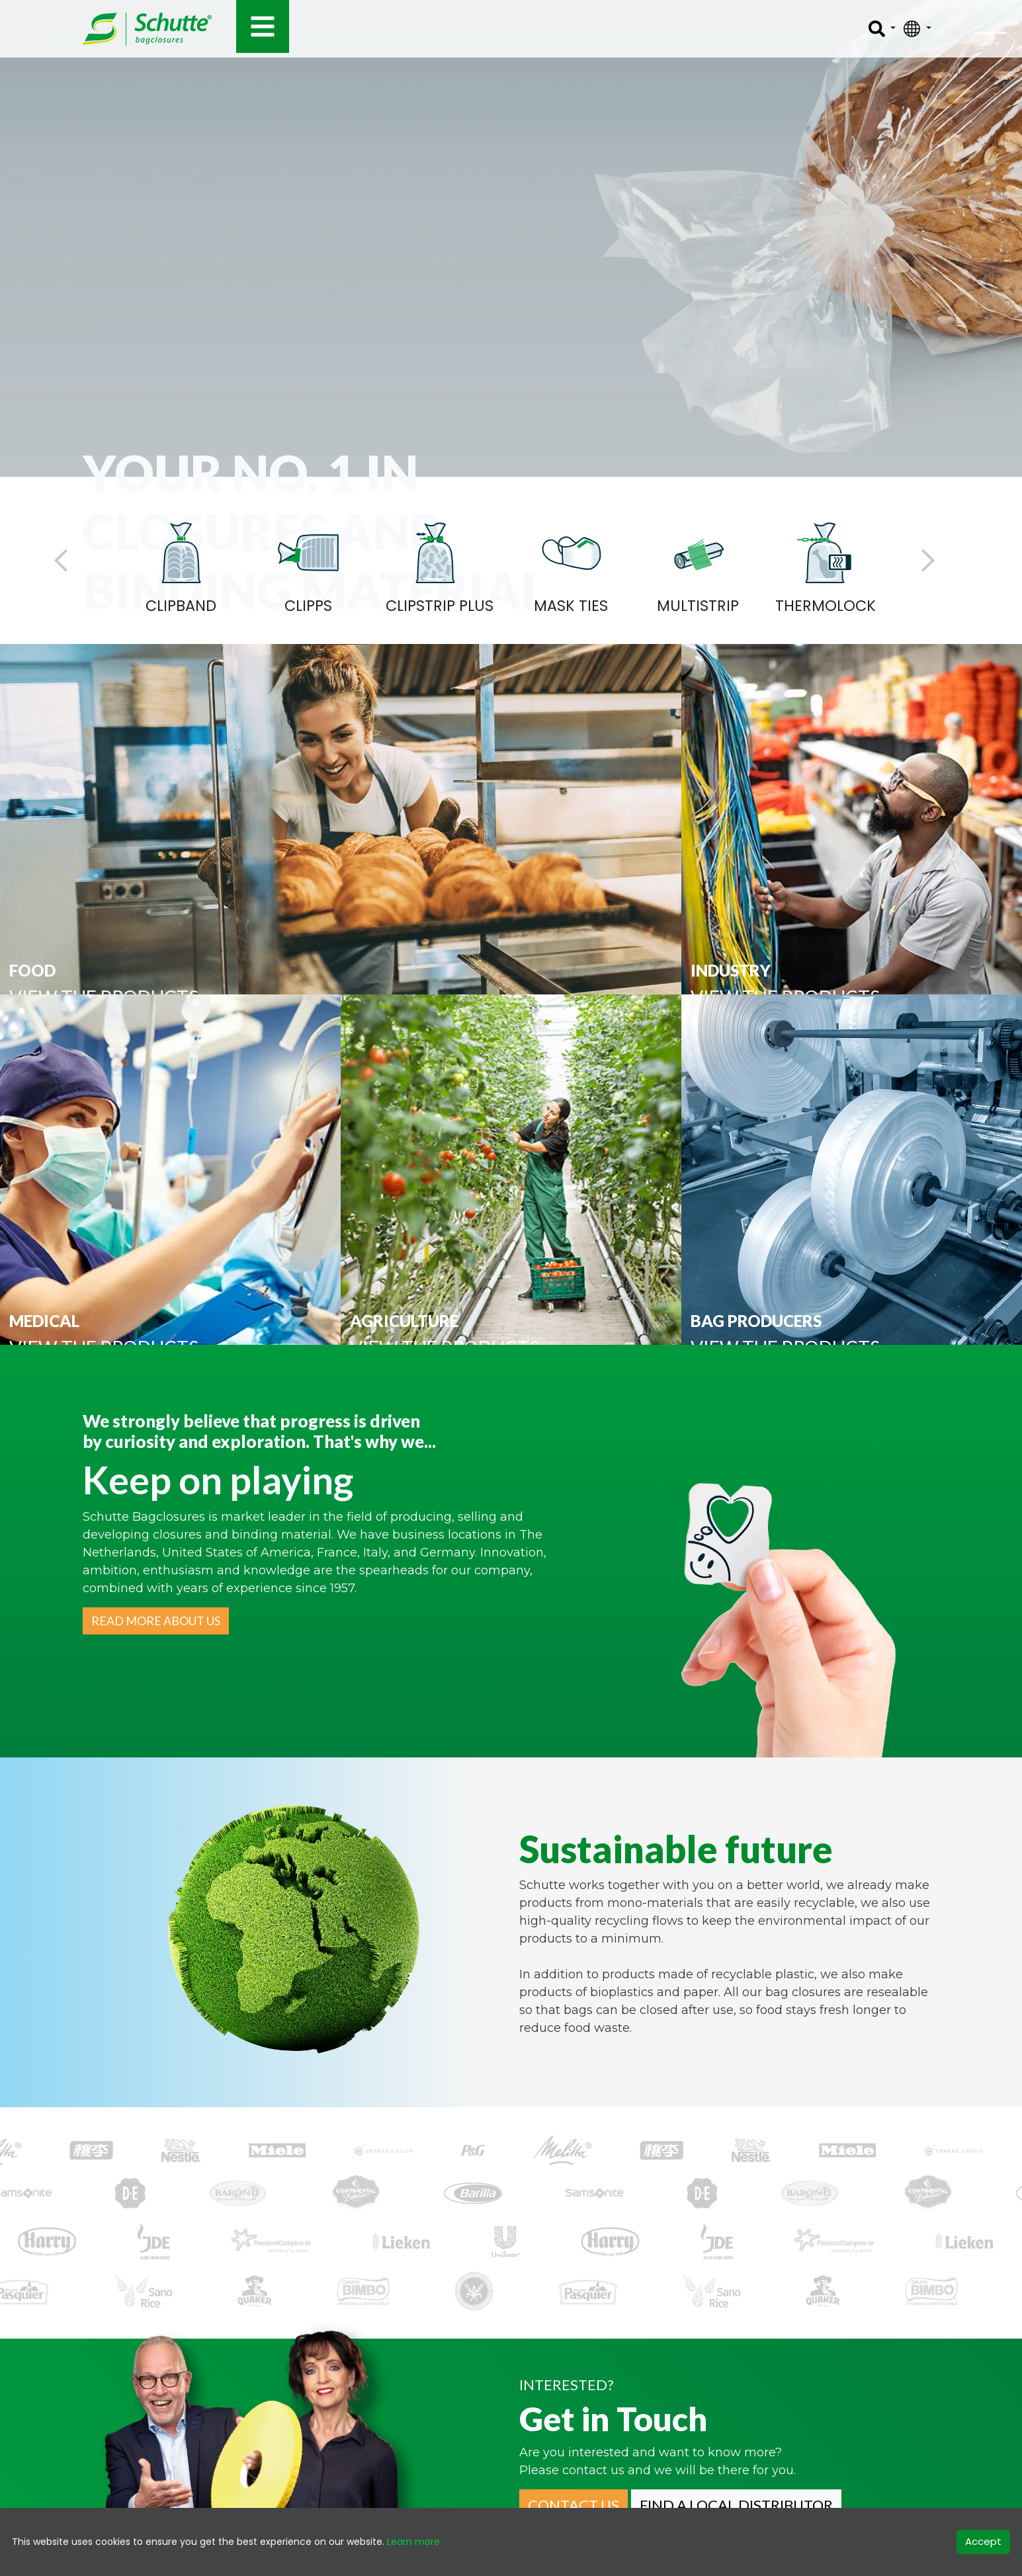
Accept (983, 2541)
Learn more (413, 2541)
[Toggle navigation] (262, 26)
